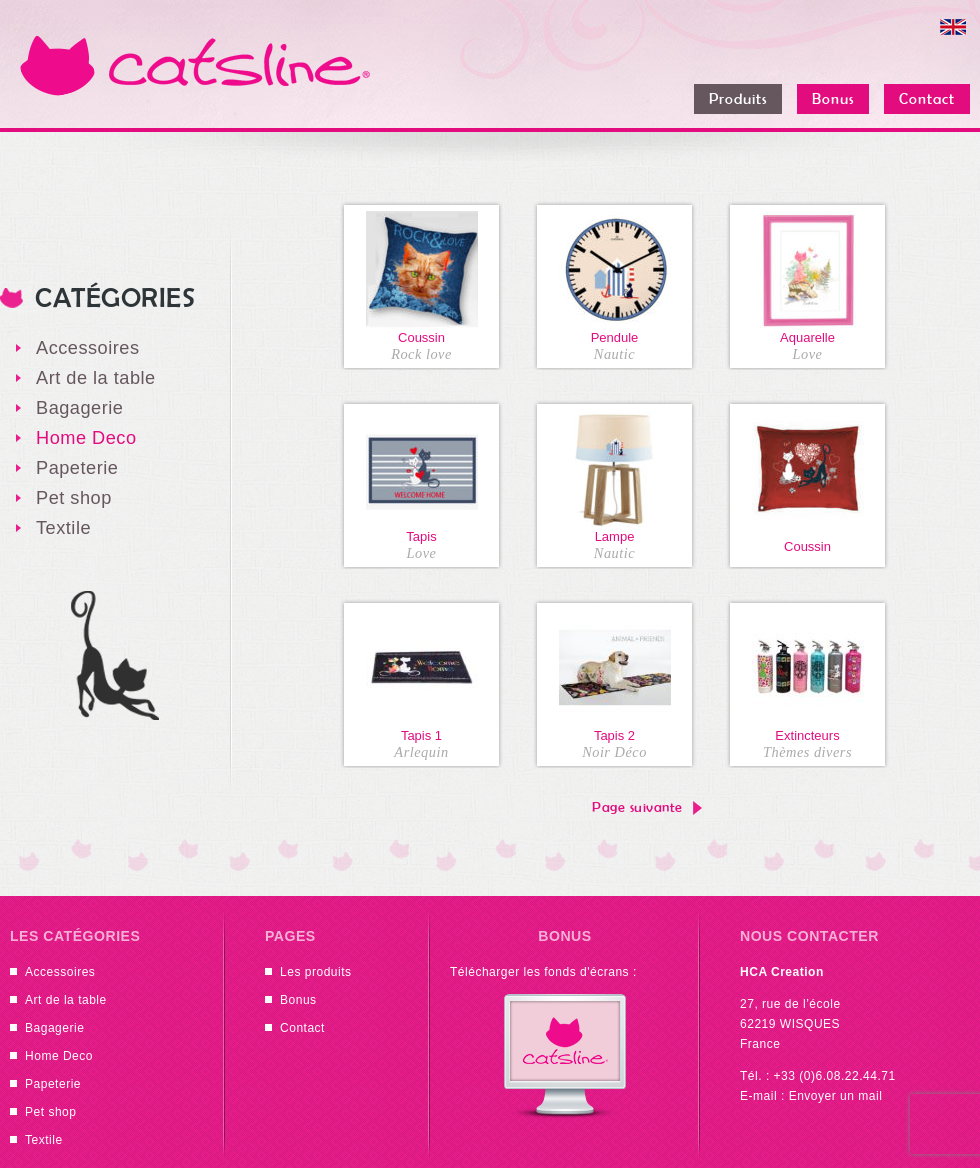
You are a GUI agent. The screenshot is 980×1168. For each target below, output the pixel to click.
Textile (63, 528)
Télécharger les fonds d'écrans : (543, 972)
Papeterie (77, 468)
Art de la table (96, 378)
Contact (302, 1028)
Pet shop (74, 498)
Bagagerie (79, 408)
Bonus (298, 1000)
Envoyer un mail (836, 1096)
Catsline (195, 65)
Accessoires (88, 348)
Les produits (316, 972)
